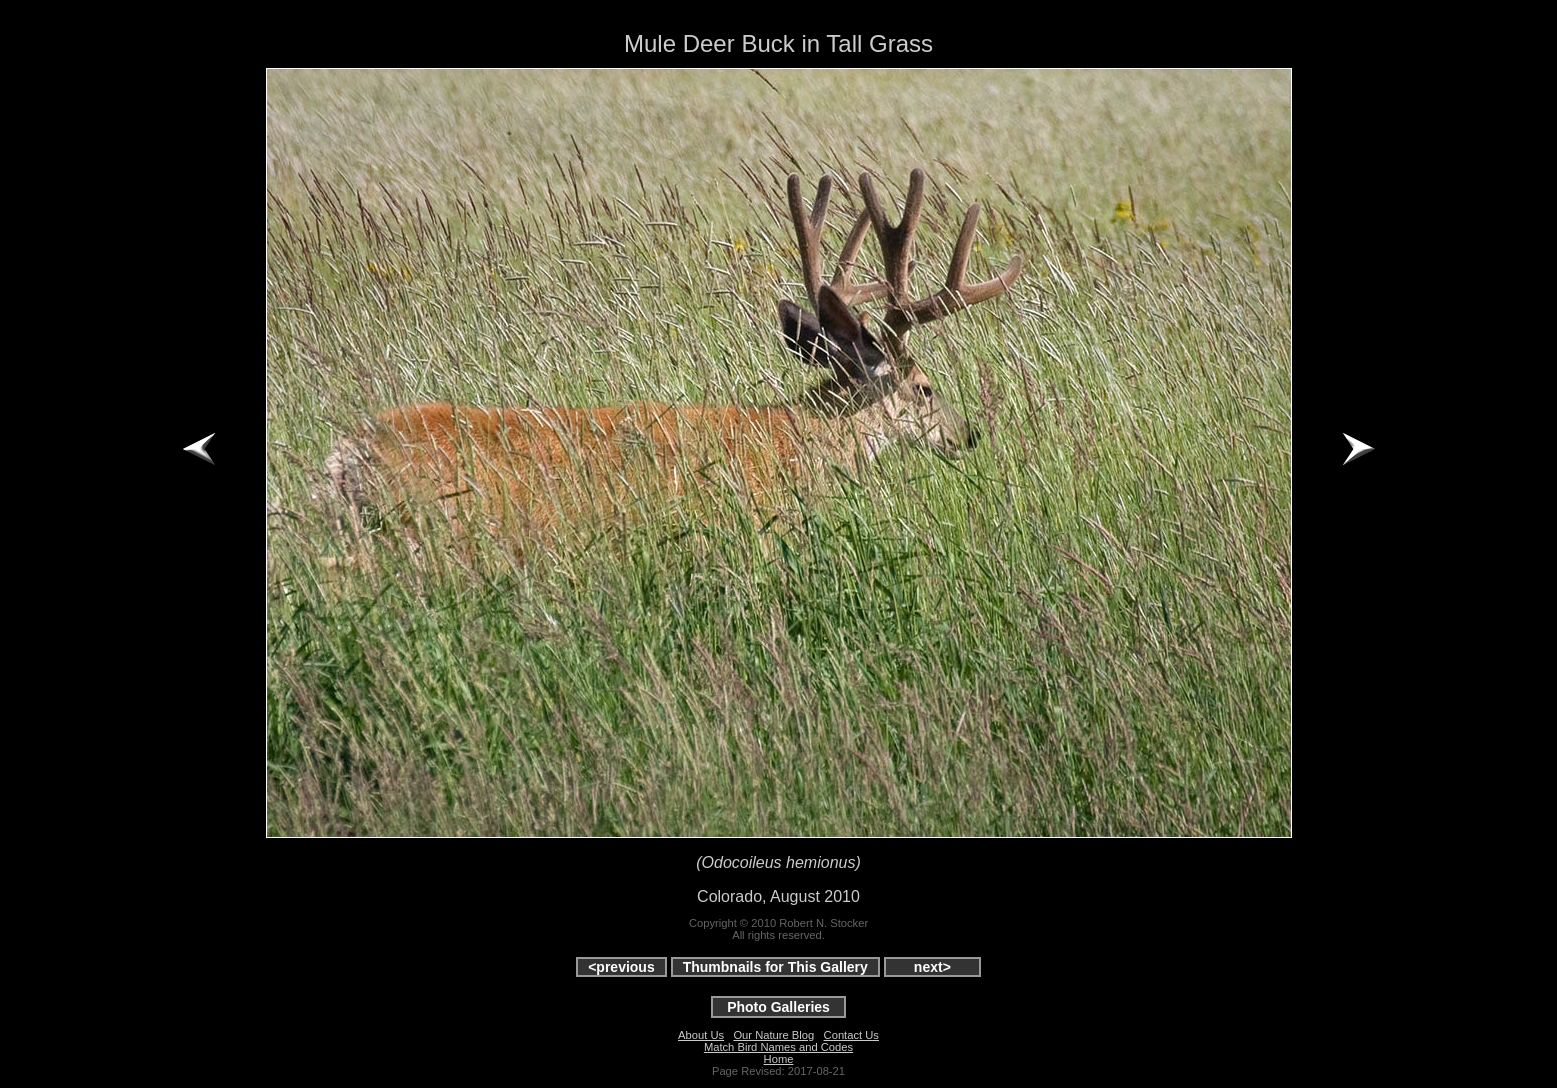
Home (779, 1059)
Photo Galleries (778, 1007)
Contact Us (851, 1035)
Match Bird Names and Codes (778, 1047)
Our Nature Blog (773, 1035)
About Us (701, 1035)
